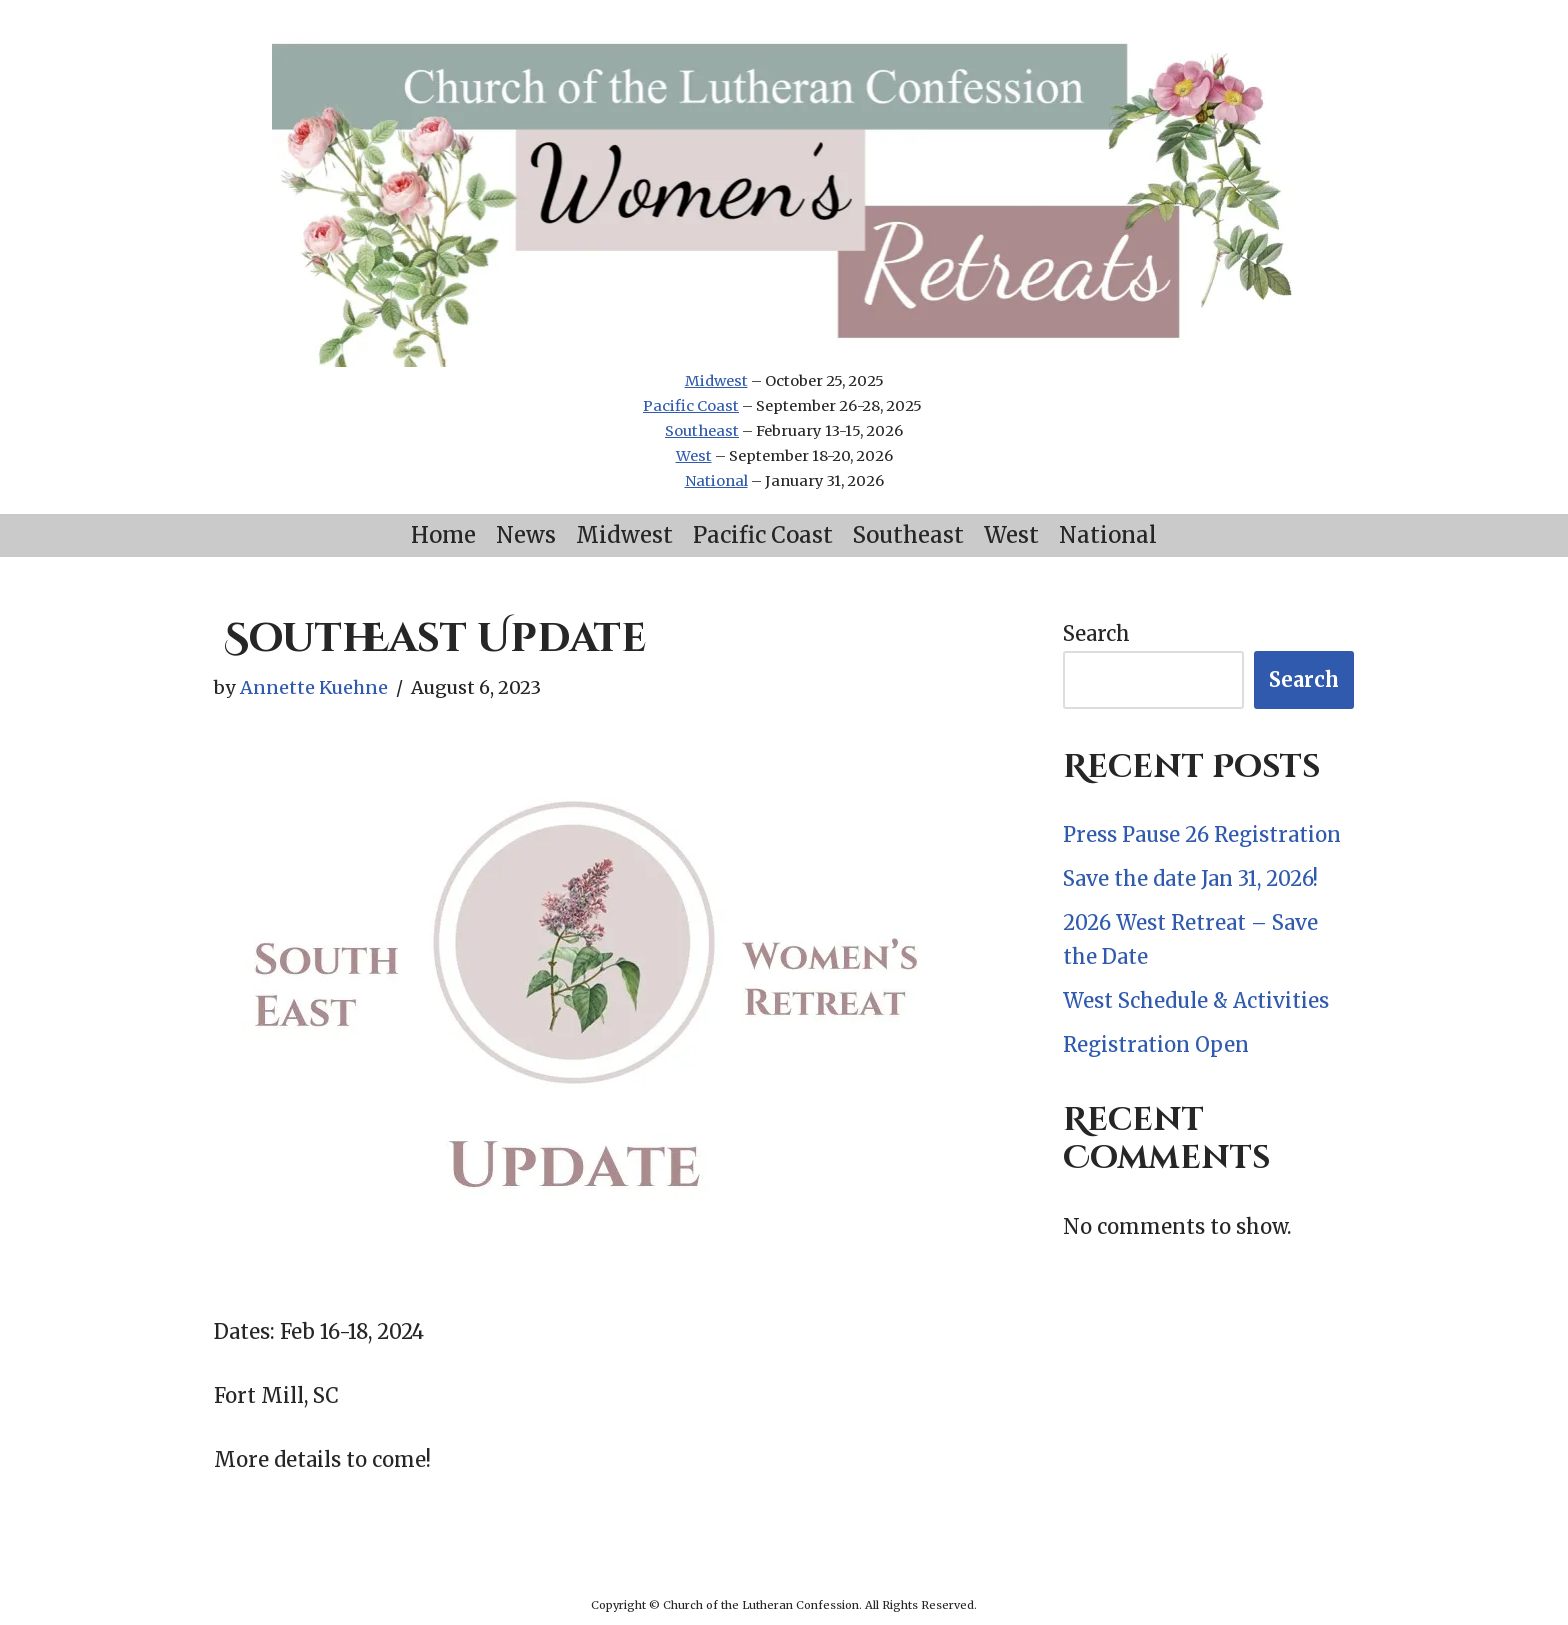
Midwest (716, 381)
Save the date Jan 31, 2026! (1190, 878)
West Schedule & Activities (1196, 1000)
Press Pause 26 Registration (1202, 834)
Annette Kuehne (314, 687)
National (716, 481)
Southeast (702, 431)
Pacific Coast (691, 406)
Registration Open (1156, 1044)
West (694, 456)
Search (1096, 633)
